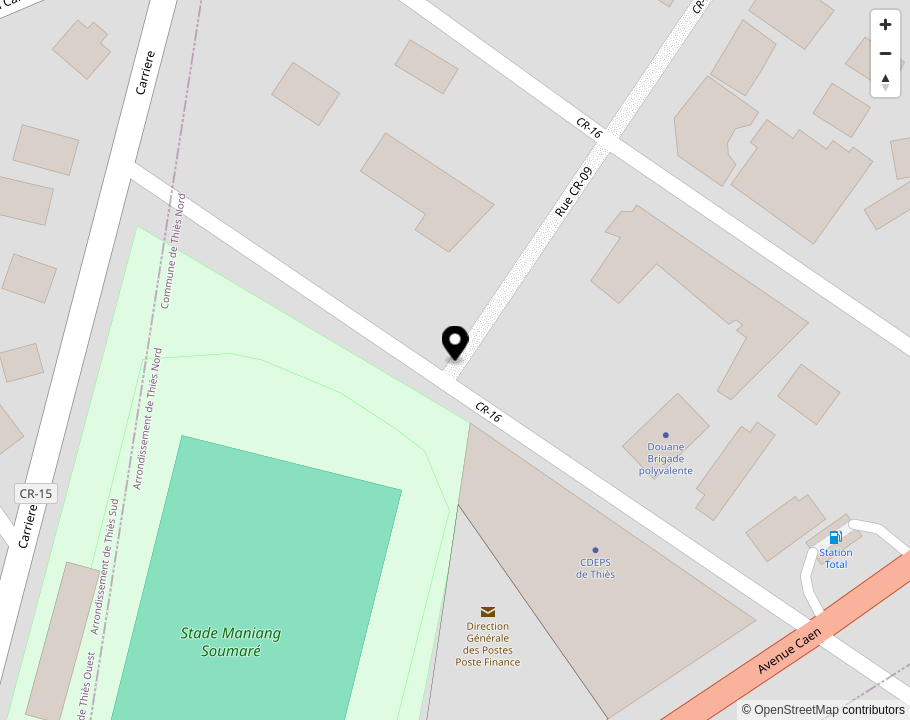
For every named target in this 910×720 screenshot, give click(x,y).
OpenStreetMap (796, 710)
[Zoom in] (885, 24)
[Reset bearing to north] (885, 82)
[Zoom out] (885, 53)
